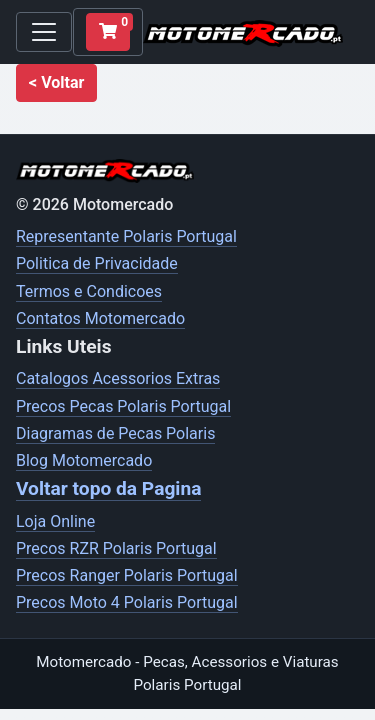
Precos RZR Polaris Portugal (116, 548)
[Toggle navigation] (44, 32)
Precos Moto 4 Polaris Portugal (127, 602)
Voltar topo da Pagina (108, 488)
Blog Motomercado (84, 460)
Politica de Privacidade (97, 263)
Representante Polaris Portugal (126, 236)
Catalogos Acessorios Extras (118, 378)
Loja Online (55, 521)
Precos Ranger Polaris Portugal (127, 575)
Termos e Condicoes (89, 291)
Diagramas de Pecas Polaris (115, 433)
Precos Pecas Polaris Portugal (123, 406)
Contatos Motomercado (100, 318)
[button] (56, 83)
